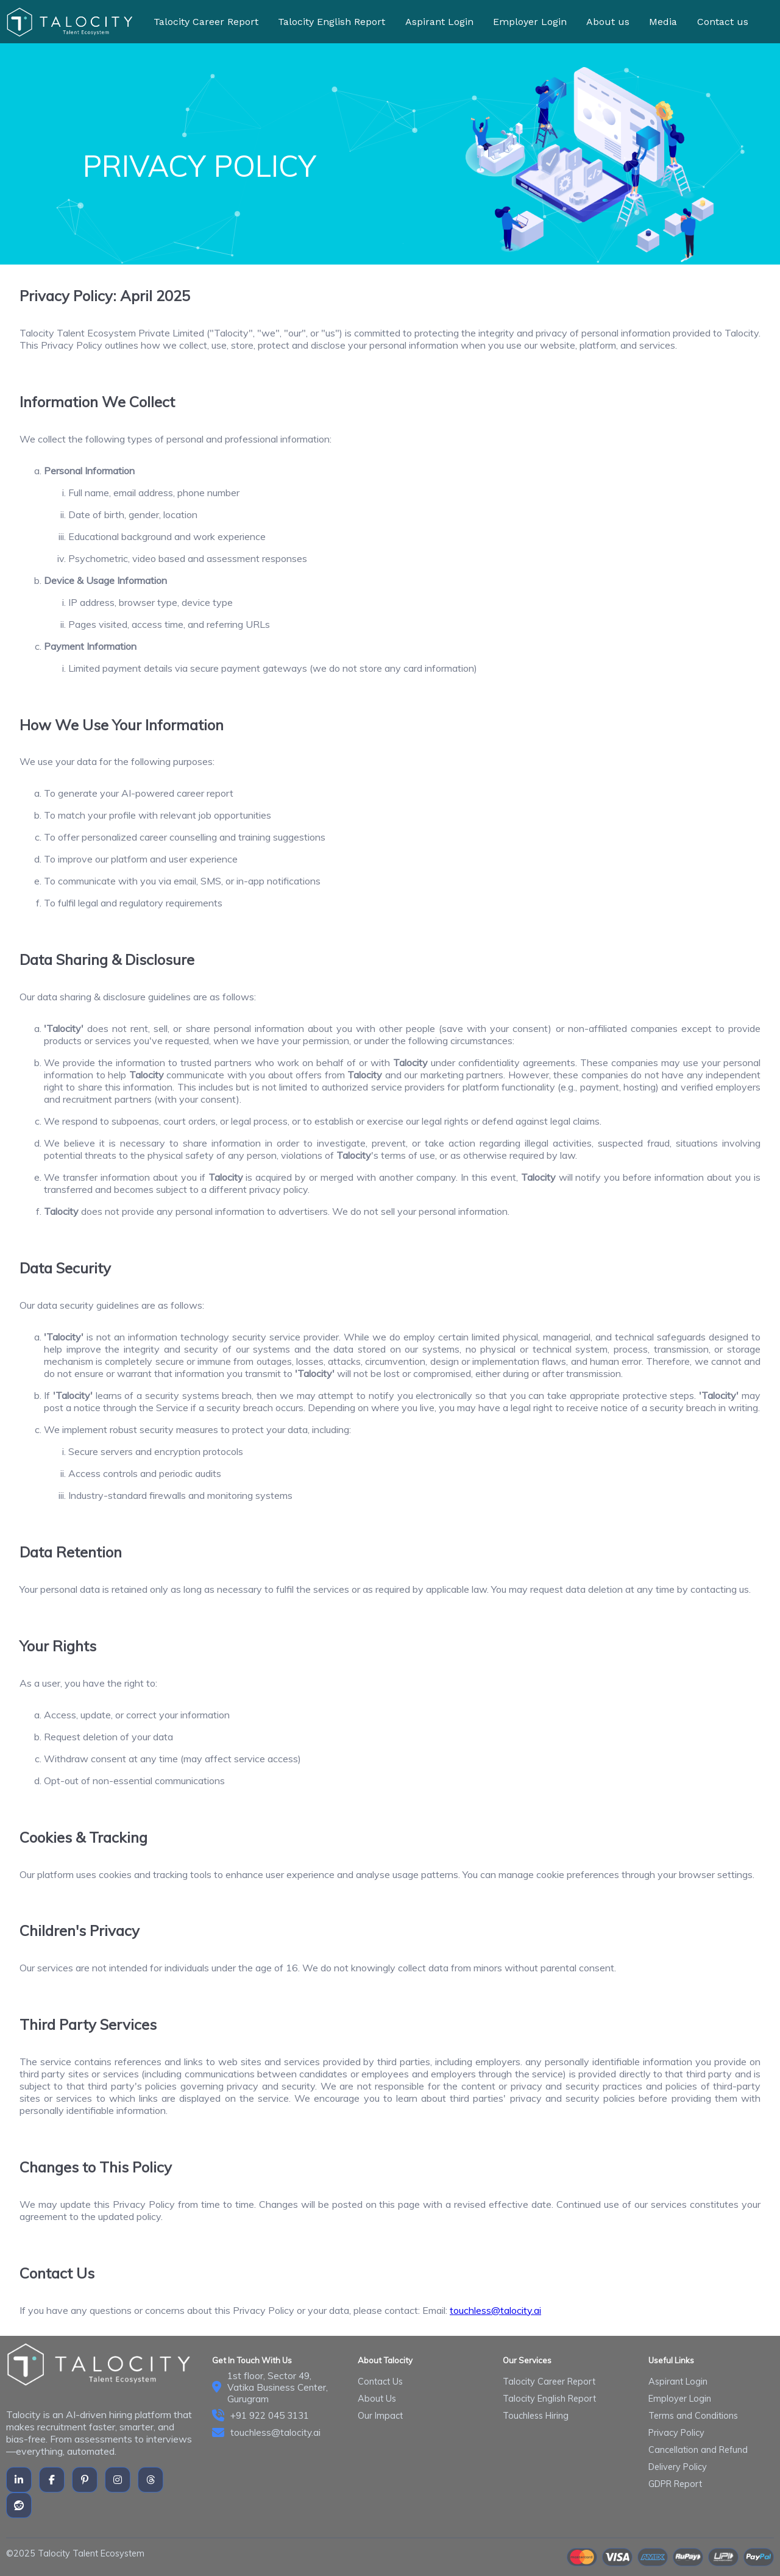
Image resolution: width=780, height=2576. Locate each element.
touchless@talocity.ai (495, 2310)
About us (607, 21)
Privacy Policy (676, 2432)
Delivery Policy (677, 2466)
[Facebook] (52, 2479)
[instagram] (117, 2479)
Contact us (722, 21)
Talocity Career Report (206, 21)
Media (663, 21)
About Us (377, 2398)
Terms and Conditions (693, 2415)
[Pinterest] (85, 2479)
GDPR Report (675, 2483)
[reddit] (19, 2505)
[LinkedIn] (19, 2479)
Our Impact (380, 2415)
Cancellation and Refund (698, 2449)
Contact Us (380, 2381)
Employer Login (530, 21)
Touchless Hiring (536, 2415)
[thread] (150, 2479)
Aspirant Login (439, 21)
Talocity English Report (331, 21)
